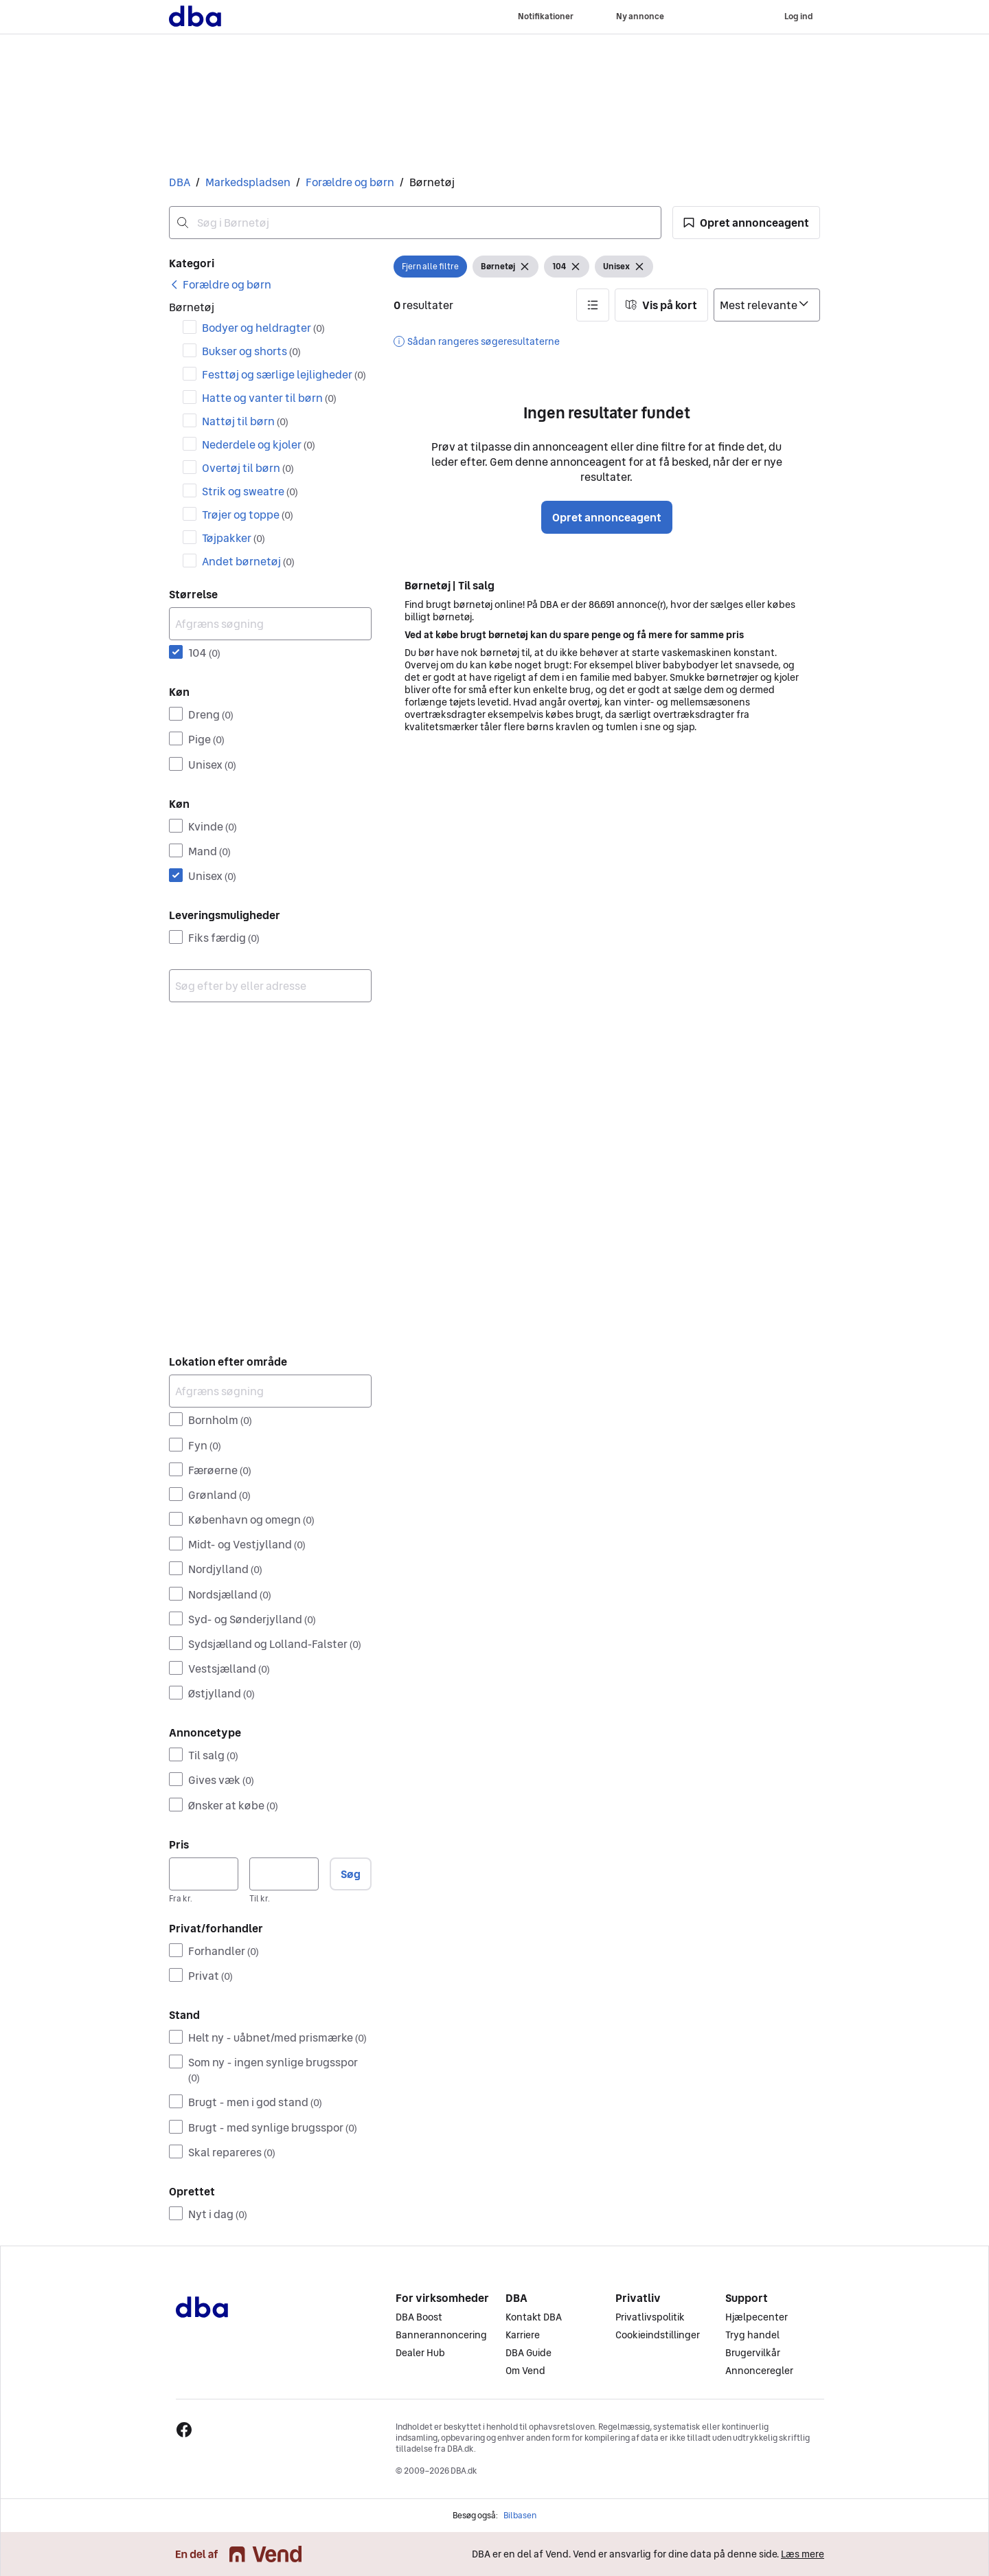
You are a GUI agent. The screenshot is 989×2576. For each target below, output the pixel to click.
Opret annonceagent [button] (606, 517)
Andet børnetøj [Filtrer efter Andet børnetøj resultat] (248, 561)
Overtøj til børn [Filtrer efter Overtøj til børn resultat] (248, 468)
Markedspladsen (248, 182)
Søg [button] (351, 1874)
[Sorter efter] (767, 305)
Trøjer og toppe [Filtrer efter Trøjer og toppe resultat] (247, 514)
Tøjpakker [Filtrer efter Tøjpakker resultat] (233, 538)
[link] (220, 284)
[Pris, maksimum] (284, 1873)
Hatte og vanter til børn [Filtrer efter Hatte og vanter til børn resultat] (269, 397)
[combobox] (415, 222)
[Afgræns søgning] (270, 623)
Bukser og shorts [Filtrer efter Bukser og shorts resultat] (251, 351)
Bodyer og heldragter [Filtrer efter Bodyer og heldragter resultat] (263, 327)
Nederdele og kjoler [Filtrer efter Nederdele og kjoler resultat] (258, 444)
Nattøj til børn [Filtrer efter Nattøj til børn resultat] (245, 421)
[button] (746, 222)
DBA (179, 182)
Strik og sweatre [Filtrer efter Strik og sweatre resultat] (250, 491)
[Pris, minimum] (203, 1873)
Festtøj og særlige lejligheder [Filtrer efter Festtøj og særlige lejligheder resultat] (284, 374)
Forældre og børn (350, 182)
